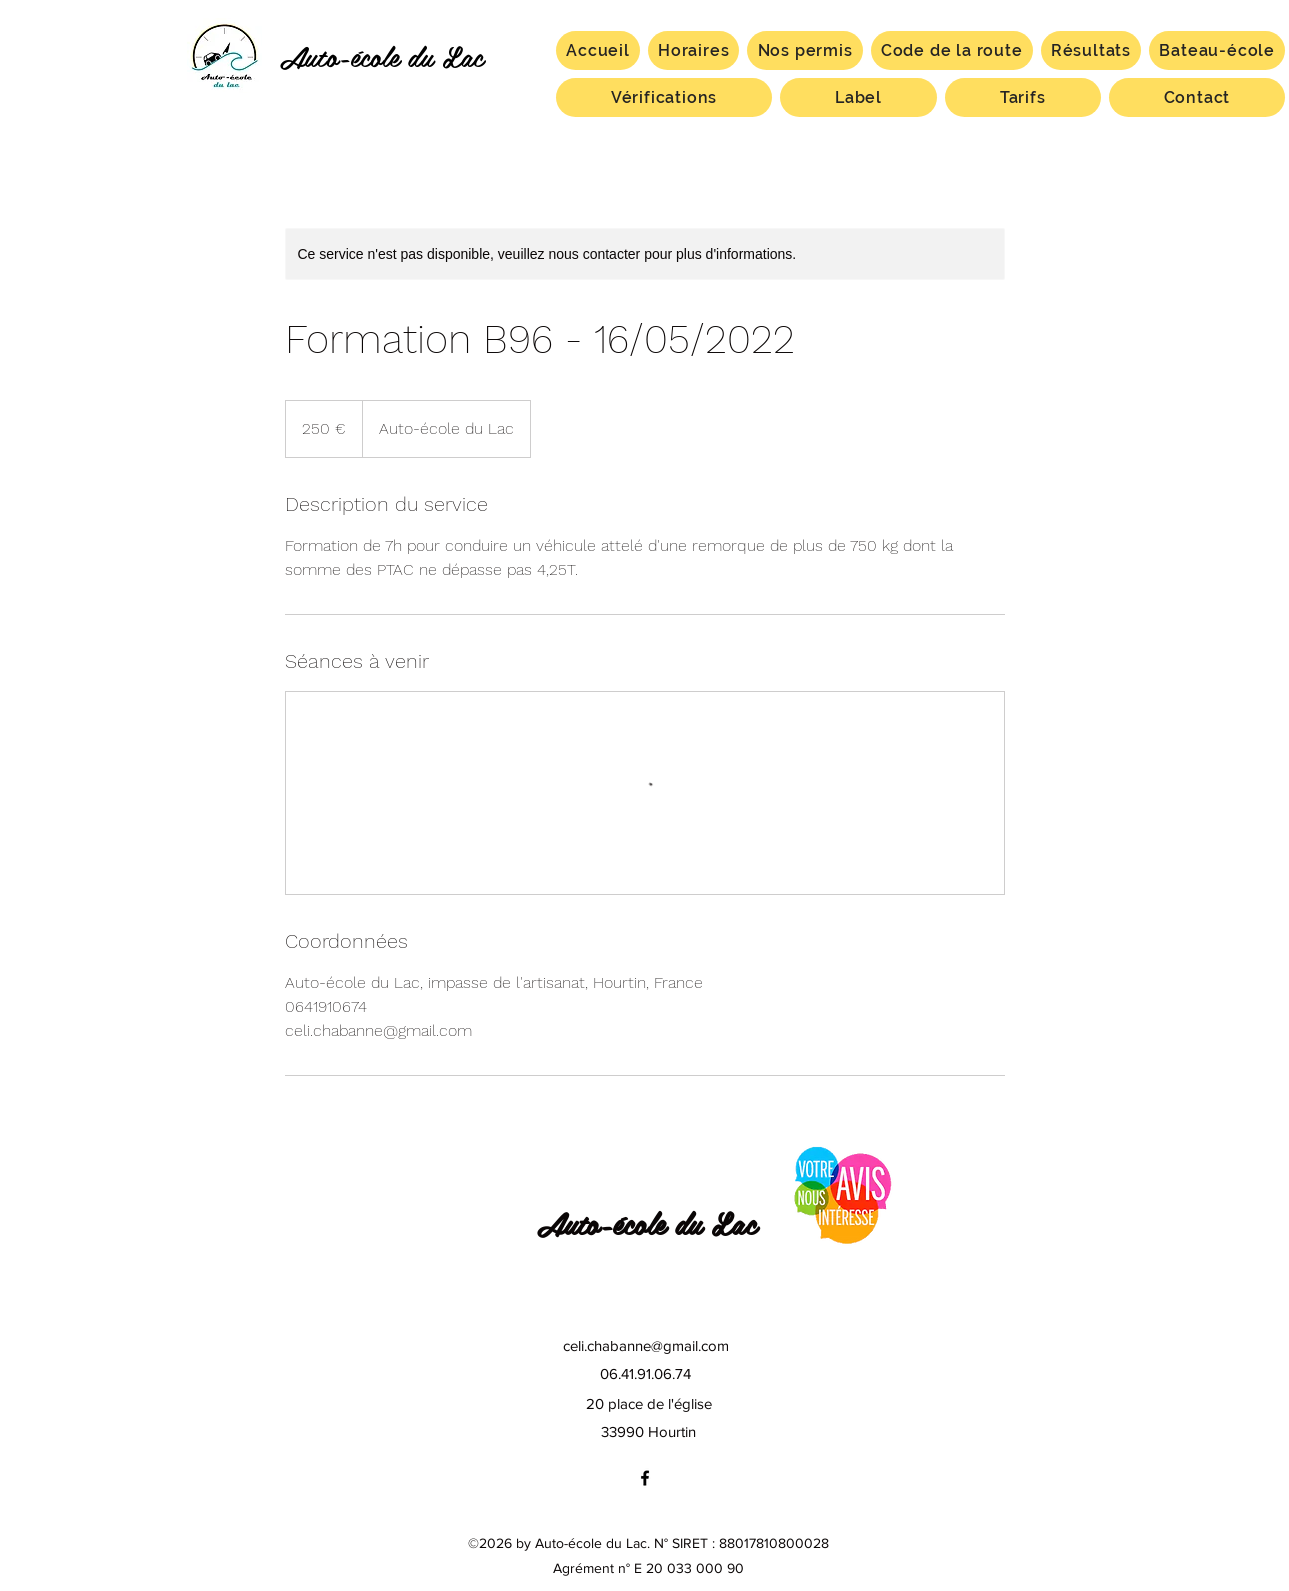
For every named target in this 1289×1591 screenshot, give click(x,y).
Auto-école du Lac (381, 55)
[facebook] (645, 1478)
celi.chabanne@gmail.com (646, 1345)
